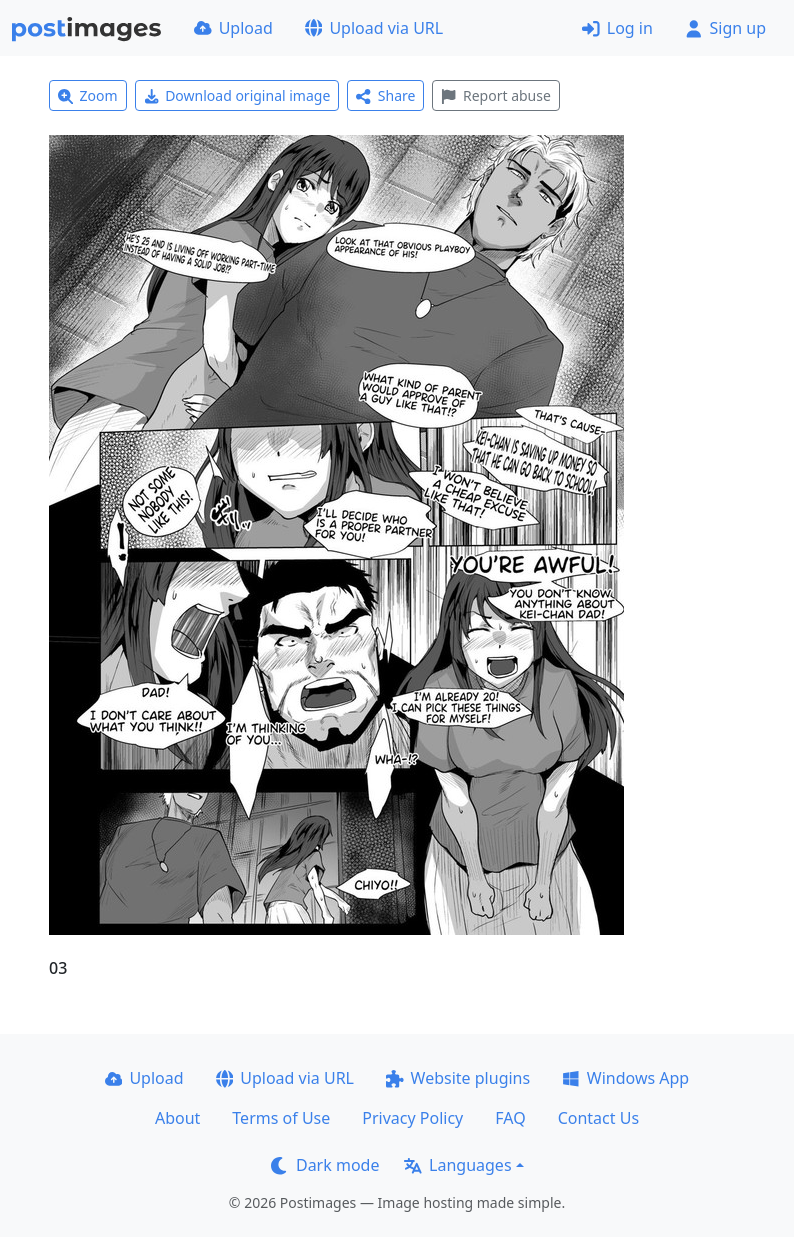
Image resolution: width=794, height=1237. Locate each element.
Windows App (625, 1078)
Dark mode (325, 1165)
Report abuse (495, 95)
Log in (617, 28)
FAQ (510, 1118)
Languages (457, 1165)
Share (385, 95)
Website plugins (458, 1078)
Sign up (725, 28)
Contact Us (598, 1118)
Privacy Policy (412, 1118)
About (177, 1118)
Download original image (237, 95)
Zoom (88, 95)
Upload (233, 28)
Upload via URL (374, 28)
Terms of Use (281, 1118)
